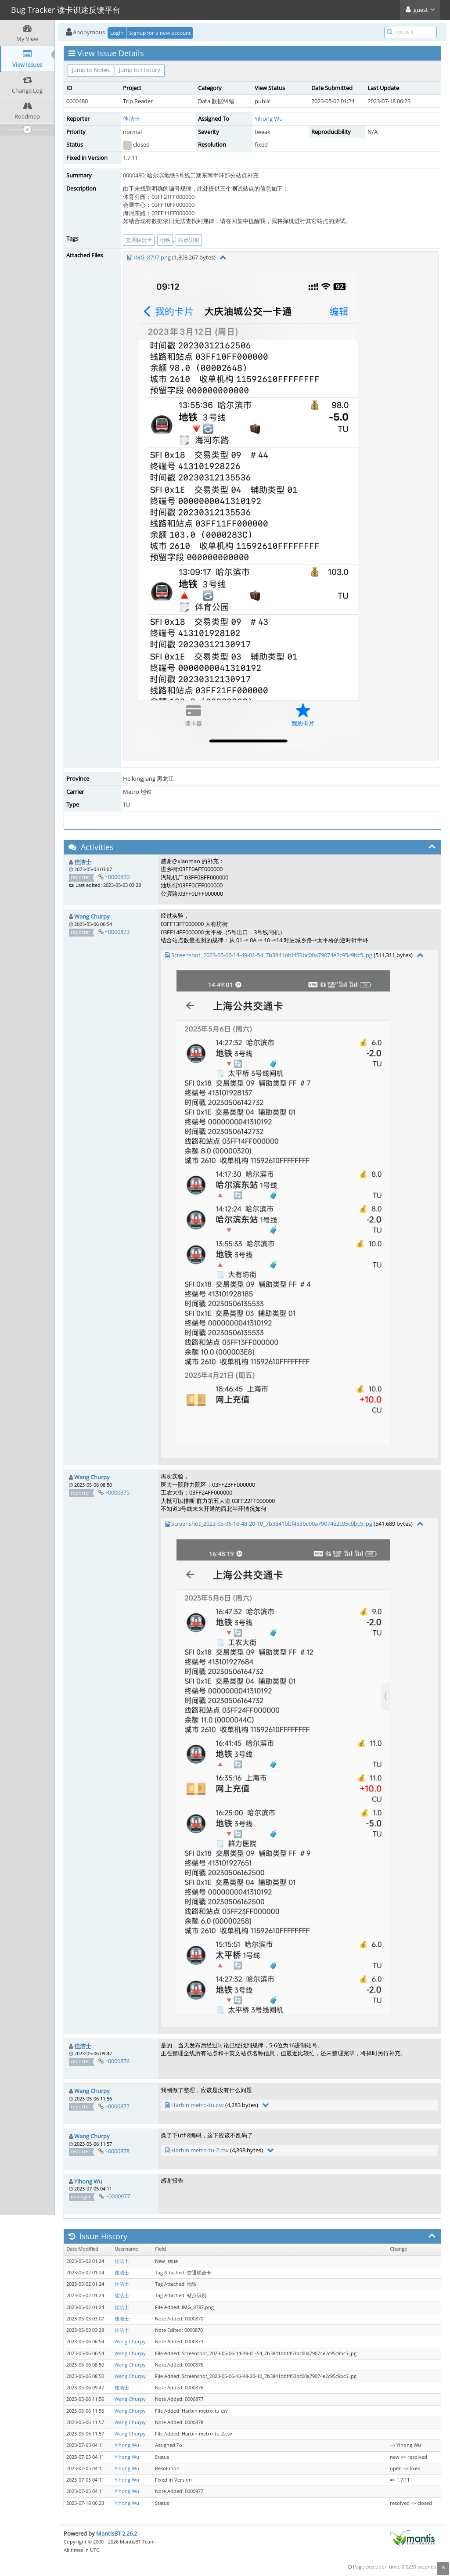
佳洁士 (131, 118)
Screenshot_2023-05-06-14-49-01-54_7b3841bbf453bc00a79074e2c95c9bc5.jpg (271, 955)
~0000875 (117, 1492)
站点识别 (188, 240)
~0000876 (117, 2061)
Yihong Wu (269, 118)
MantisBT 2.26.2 (116, 2533)
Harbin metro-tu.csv (197, 2105)
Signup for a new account (160, 32)
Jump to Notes (91, 70)
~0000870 (117, 877)
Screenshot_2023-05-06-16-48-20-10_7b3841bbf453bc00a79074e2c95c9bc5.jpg (271, 1524)
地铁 (165, 240)
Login (116, 32)
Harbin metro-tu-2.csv (200, 2150)
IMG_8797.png (152, 257)
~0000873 (117, 932)
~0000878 (117, 2151)
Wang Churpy (92, 916)
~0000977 (117, 2196)
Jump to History (139, 70)
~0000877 (117, 2106)
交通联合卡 (139, 240)
